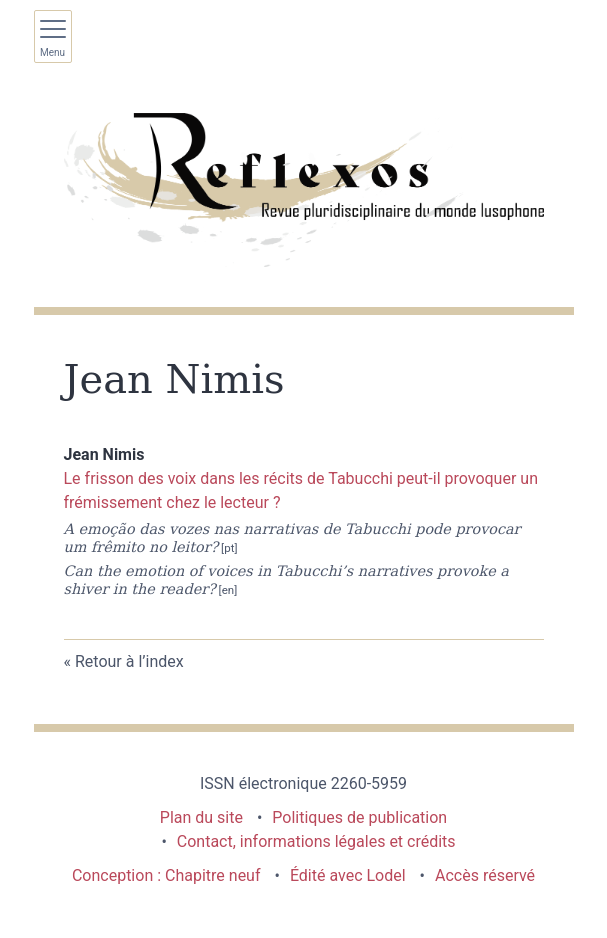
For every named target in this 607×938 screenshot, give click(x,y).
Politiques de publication (359, 817)
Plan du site (201, 817)
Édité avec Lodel (348, 875)
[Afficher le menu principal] (53, 36)
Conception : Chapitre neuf (166, 875)
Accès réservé (485, 875)
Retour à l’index (129, 661)
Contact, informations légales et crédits (316, 841)
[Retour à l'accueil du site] (304, 190)
